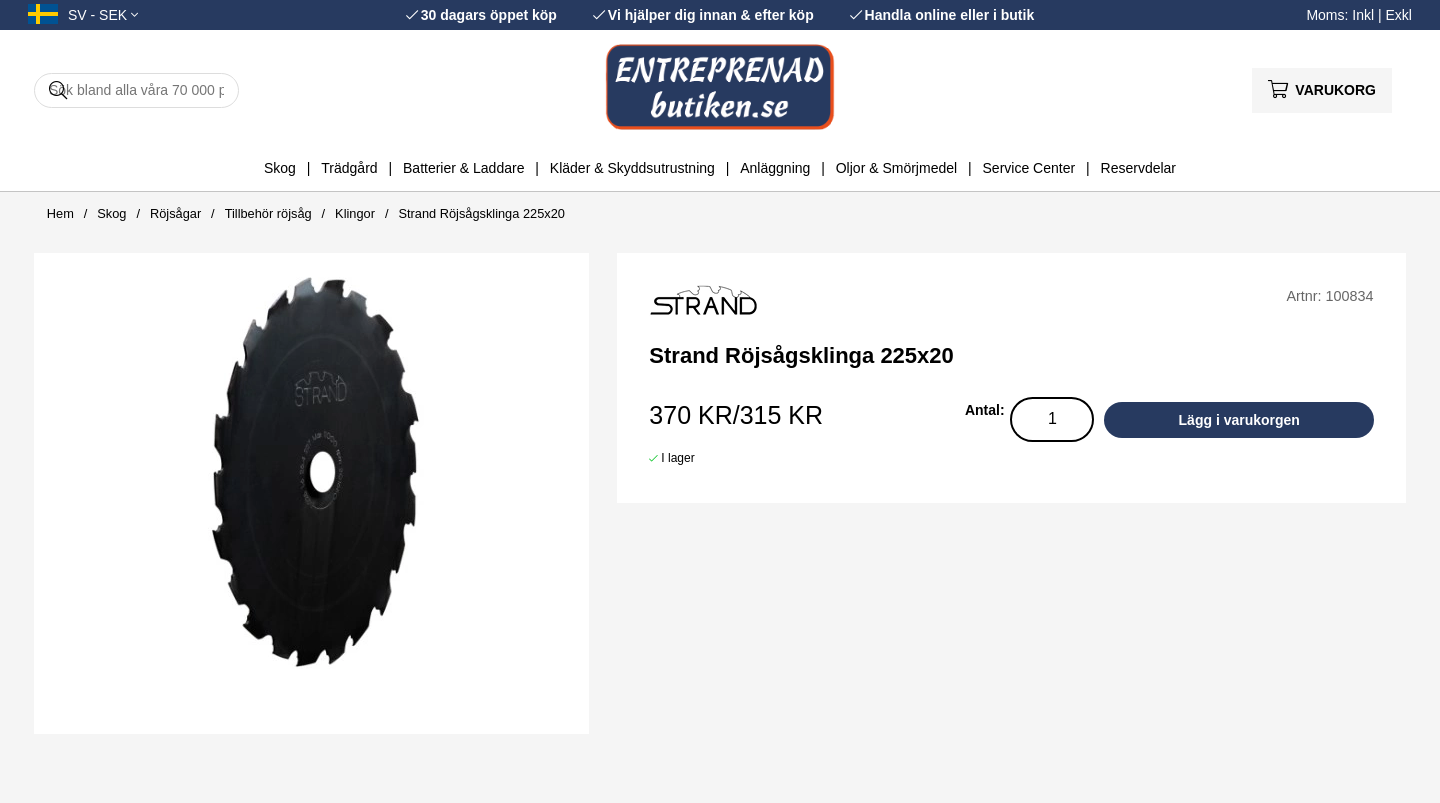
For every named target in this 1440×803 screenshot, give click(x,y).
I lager (677, 458)
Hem (60, 213)
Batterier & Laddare (463, 168)
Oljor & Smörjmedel (896, 168)
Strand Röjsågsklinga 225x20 (481, 213)
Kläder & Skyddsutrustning (632, 168)
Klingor (355, 213)
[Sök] (136, 90)
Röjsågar (175, 213)
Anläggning (775, 168)
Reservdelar (1138, 168)
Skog (280, 168)
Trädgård (349, 168)
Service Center (1029, 168)
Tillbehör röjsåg (268, 213)
